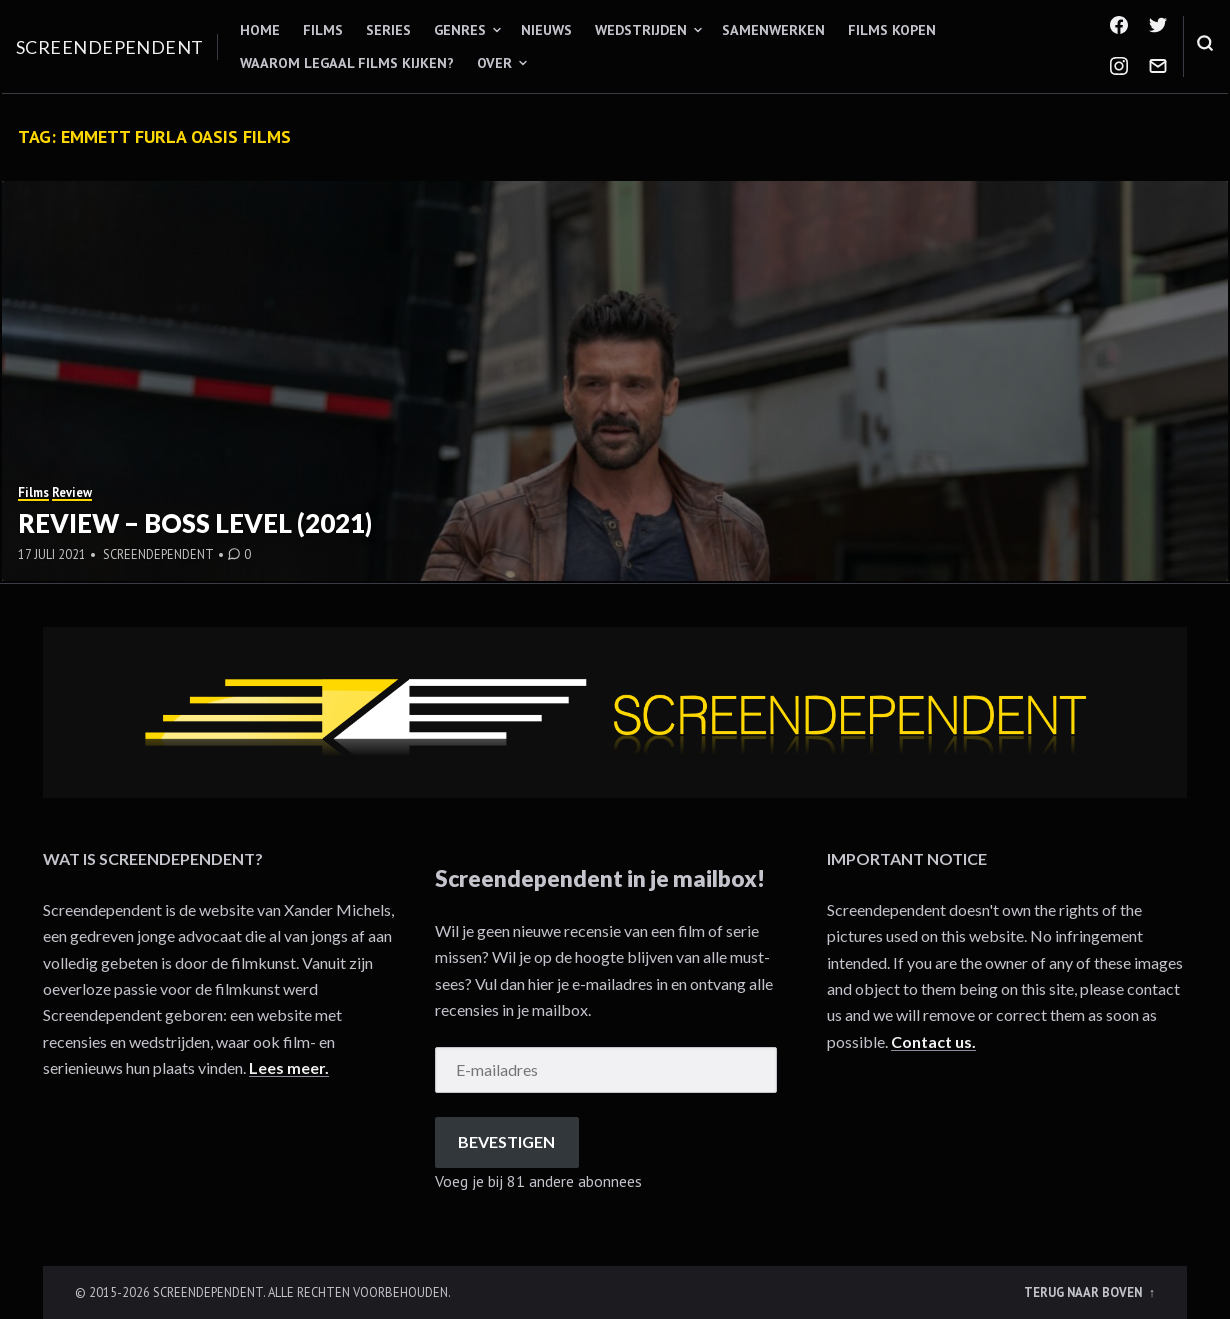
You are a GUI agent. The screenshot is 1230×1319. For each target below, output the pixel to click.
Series (388, 30)
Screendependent (110, 47)
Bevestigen (506, 1141)
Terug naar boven (1084, 1292)
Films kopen (892, 30)
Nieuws (546, 30)
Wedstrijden (641, 30)
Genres (460, 30)
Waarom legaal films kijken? (347, 63)
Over (494, 63)
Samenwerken (773, 30)
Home (260, 30)
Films (323, 30)
